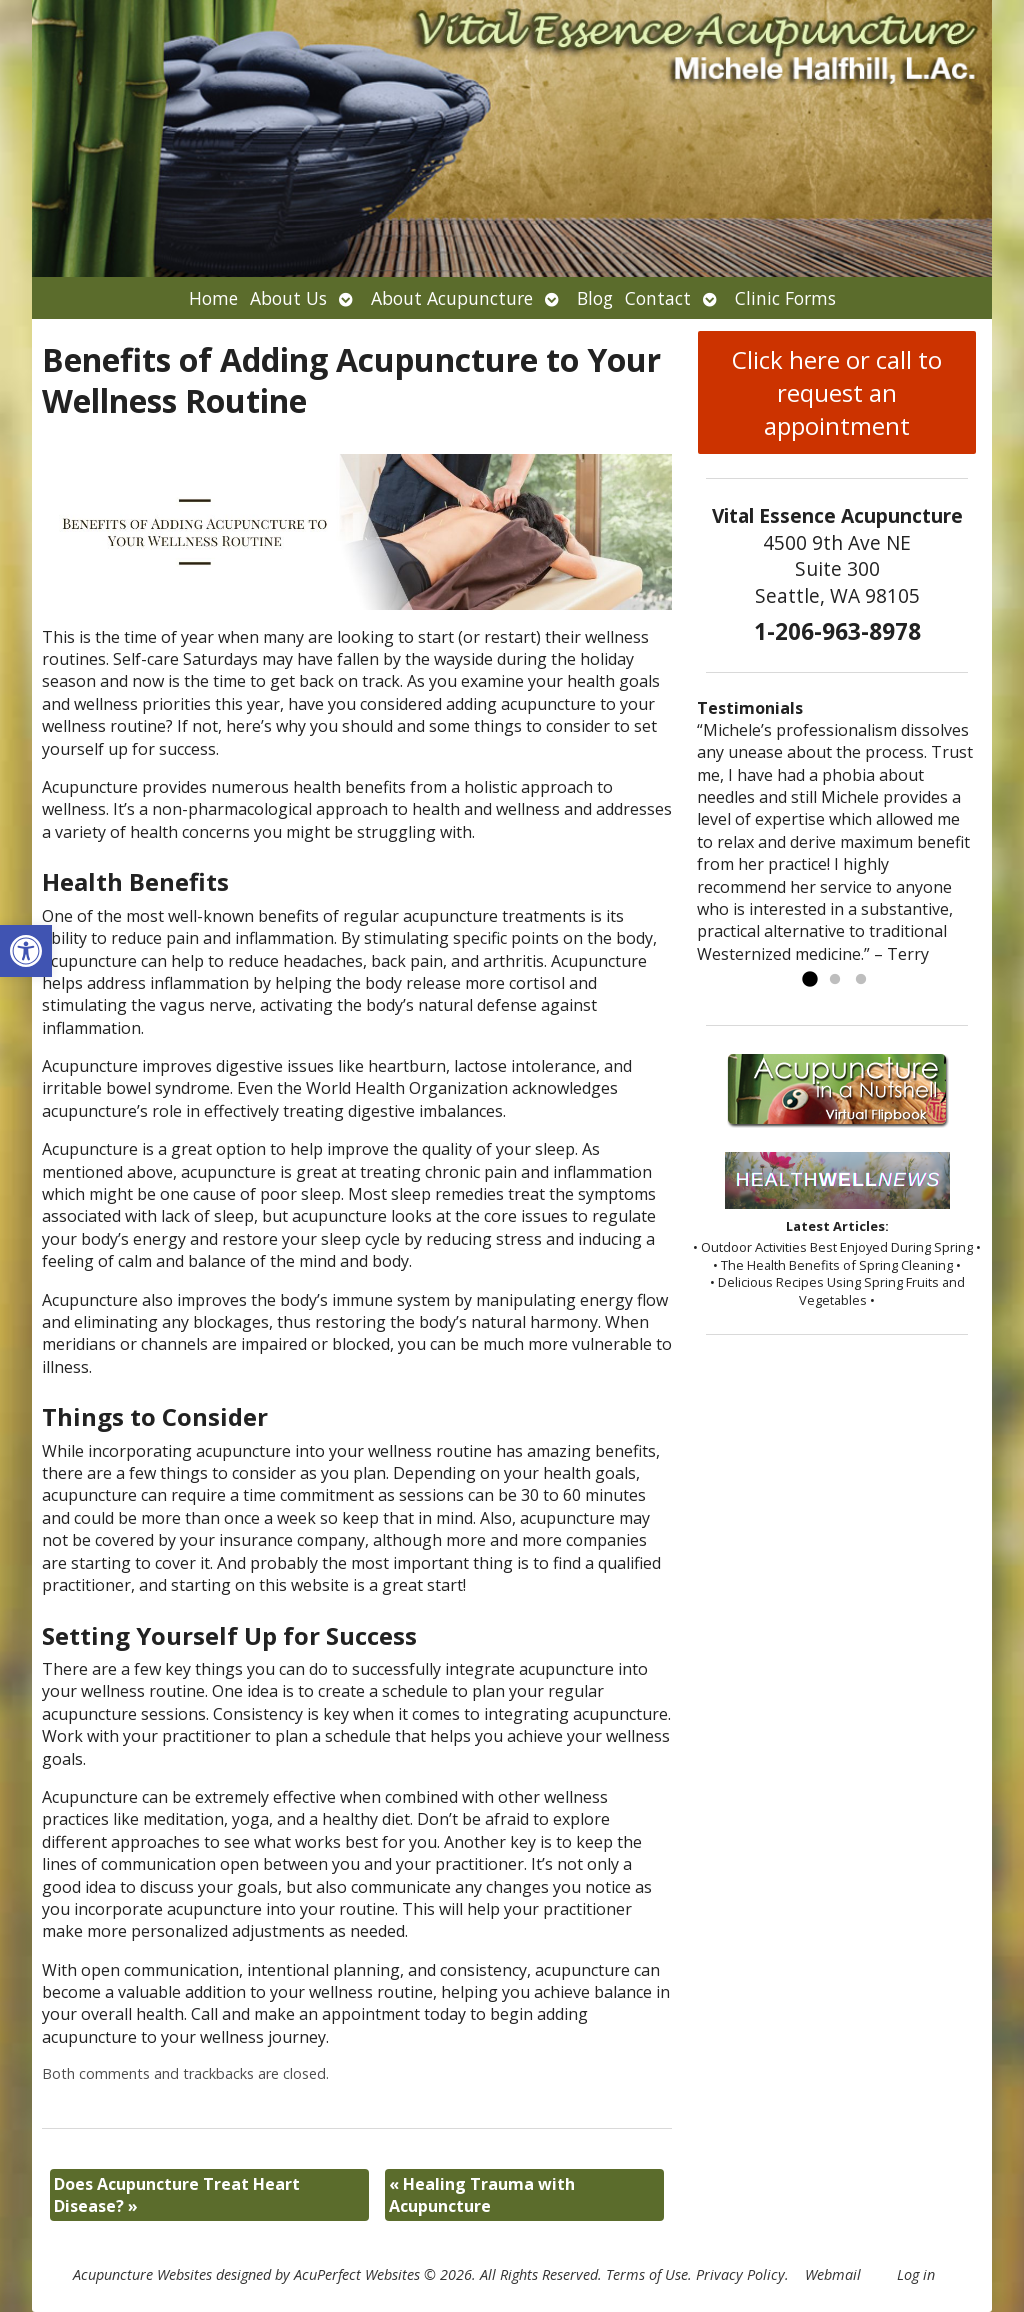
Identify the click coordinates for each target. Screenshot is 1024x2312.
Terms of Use (647, 2274)
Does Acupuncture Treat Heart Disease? (177, 2195)
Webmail (833, 2274)
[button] (26, 951)
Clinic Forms (785, 298)
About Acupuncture (452, 298)
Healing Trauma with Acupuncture (482, 2195)
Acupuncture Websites (142, 2274)
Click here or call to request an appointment (837, 392)
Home (213, 298)
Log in (916, 2274)
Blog (595, 298)
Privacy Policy (740, 2274)
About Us (288, 298)
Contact (658, 298)
